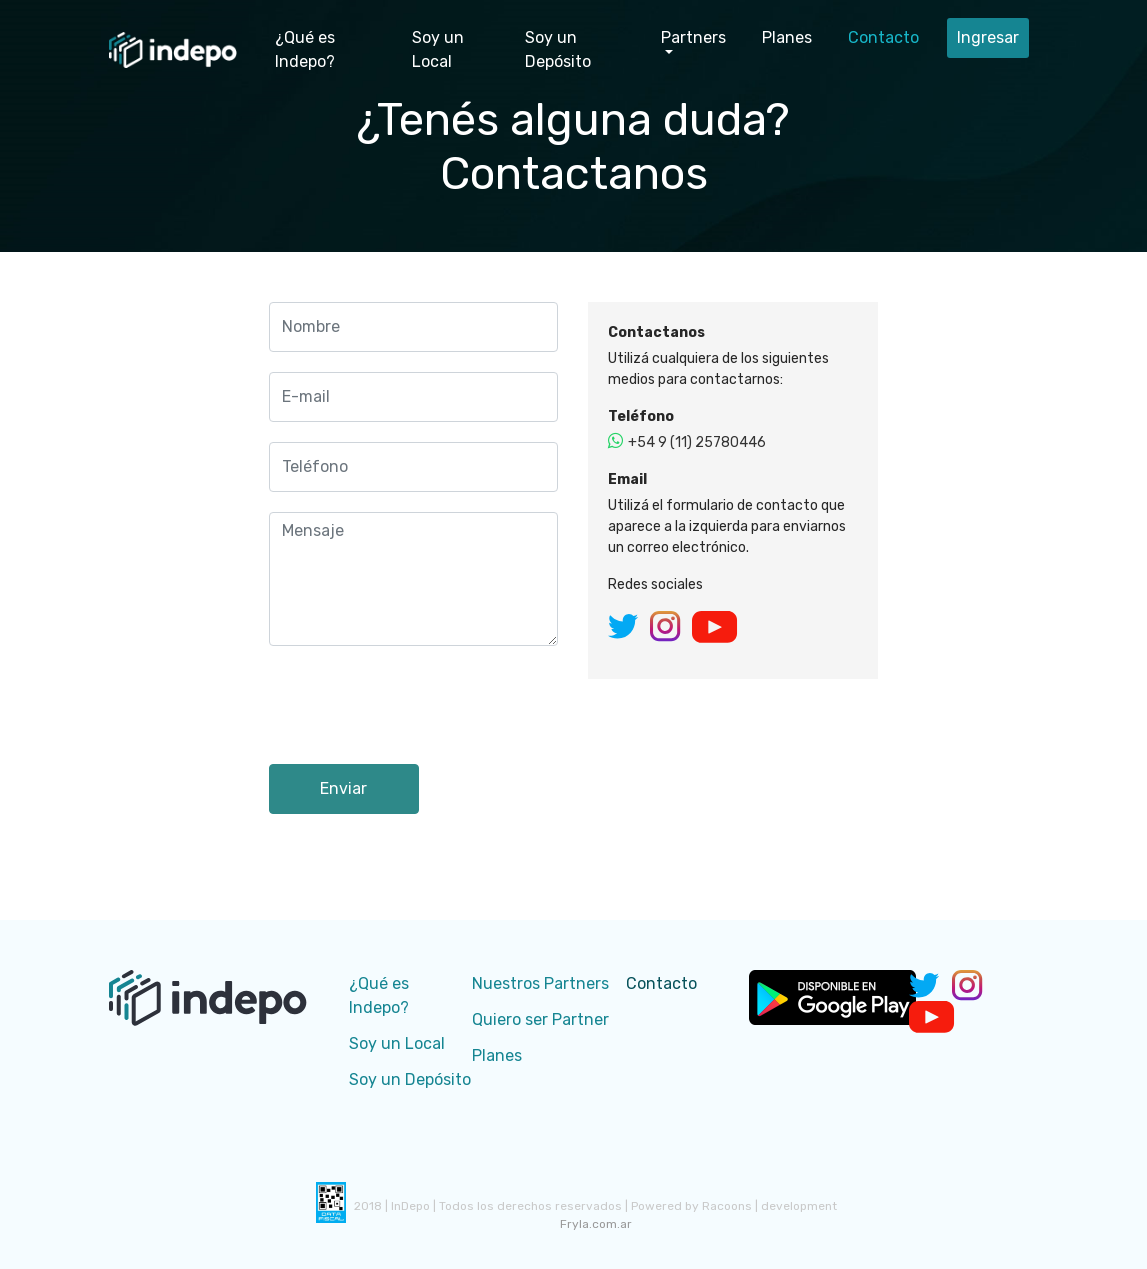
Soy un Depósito (558, 49)
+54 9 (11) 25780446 (687, 442)
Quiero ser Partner (540, 1019)
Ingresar (988, 37)
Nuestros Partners (540, 983)
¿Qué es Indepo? (305, 49)
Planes (787, 37)
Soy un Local (438, 49)
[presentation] (421, 705)
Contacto (883, 37)
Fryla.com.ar (596, 1224)
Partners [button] (693, 37)
